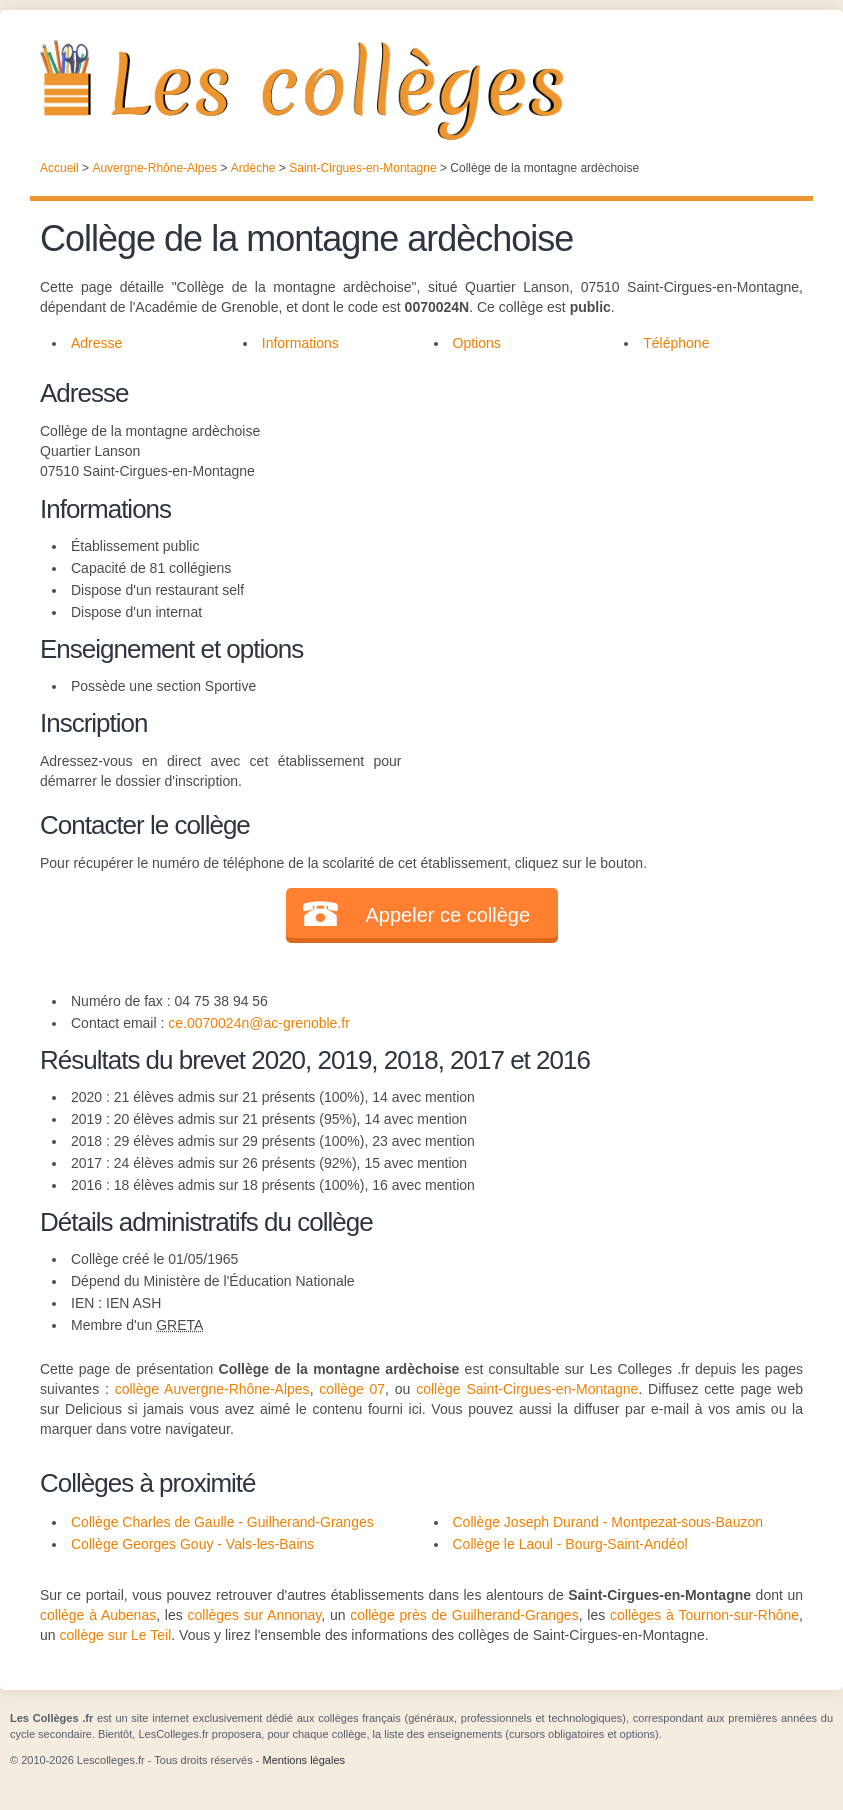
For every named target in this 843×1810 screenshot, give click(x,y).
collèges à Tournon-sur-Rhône (704, 1615)
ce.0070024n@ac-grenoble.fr (259, 1023)
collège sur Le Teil (115, 1635)
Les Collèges (421, 90)
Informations (300, 343)
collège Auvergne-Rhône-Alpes (212, 1389)
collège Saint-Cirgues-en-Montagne (527, 1389)
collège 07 (352, 1389)
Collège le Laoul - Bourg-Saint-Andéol (570, 1544)
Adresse (96, 343)
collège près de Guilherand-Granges (464, 1615)
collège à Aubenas (98, 1615)
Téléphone (676, 343)
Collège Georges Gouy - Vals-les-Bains (192, 1544)
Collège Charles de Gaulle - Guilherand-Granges (222, 1522)
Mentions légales (303, 1760)
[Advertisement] (602, 514)
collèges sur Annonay (255, 1615)
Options (477, 343)
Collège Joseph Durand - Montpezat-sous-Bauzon (608, 1522)
